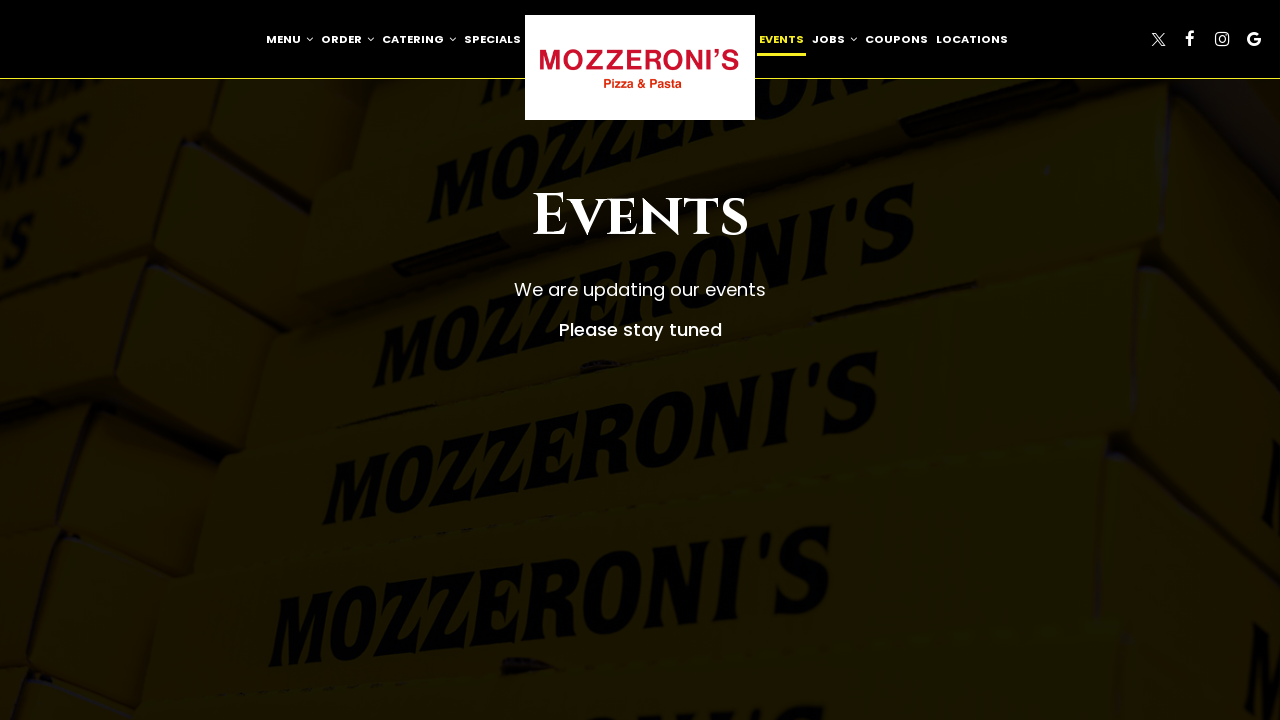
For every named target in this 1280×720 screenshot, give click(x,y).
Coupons (896, 39)
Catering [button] (419, 39)
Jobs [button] (834, 39)
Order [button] (347, 39)
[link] (640, 67)
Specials (492, 39)
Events (781, 39)
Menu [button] (289, 39)
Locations (972, 39)
